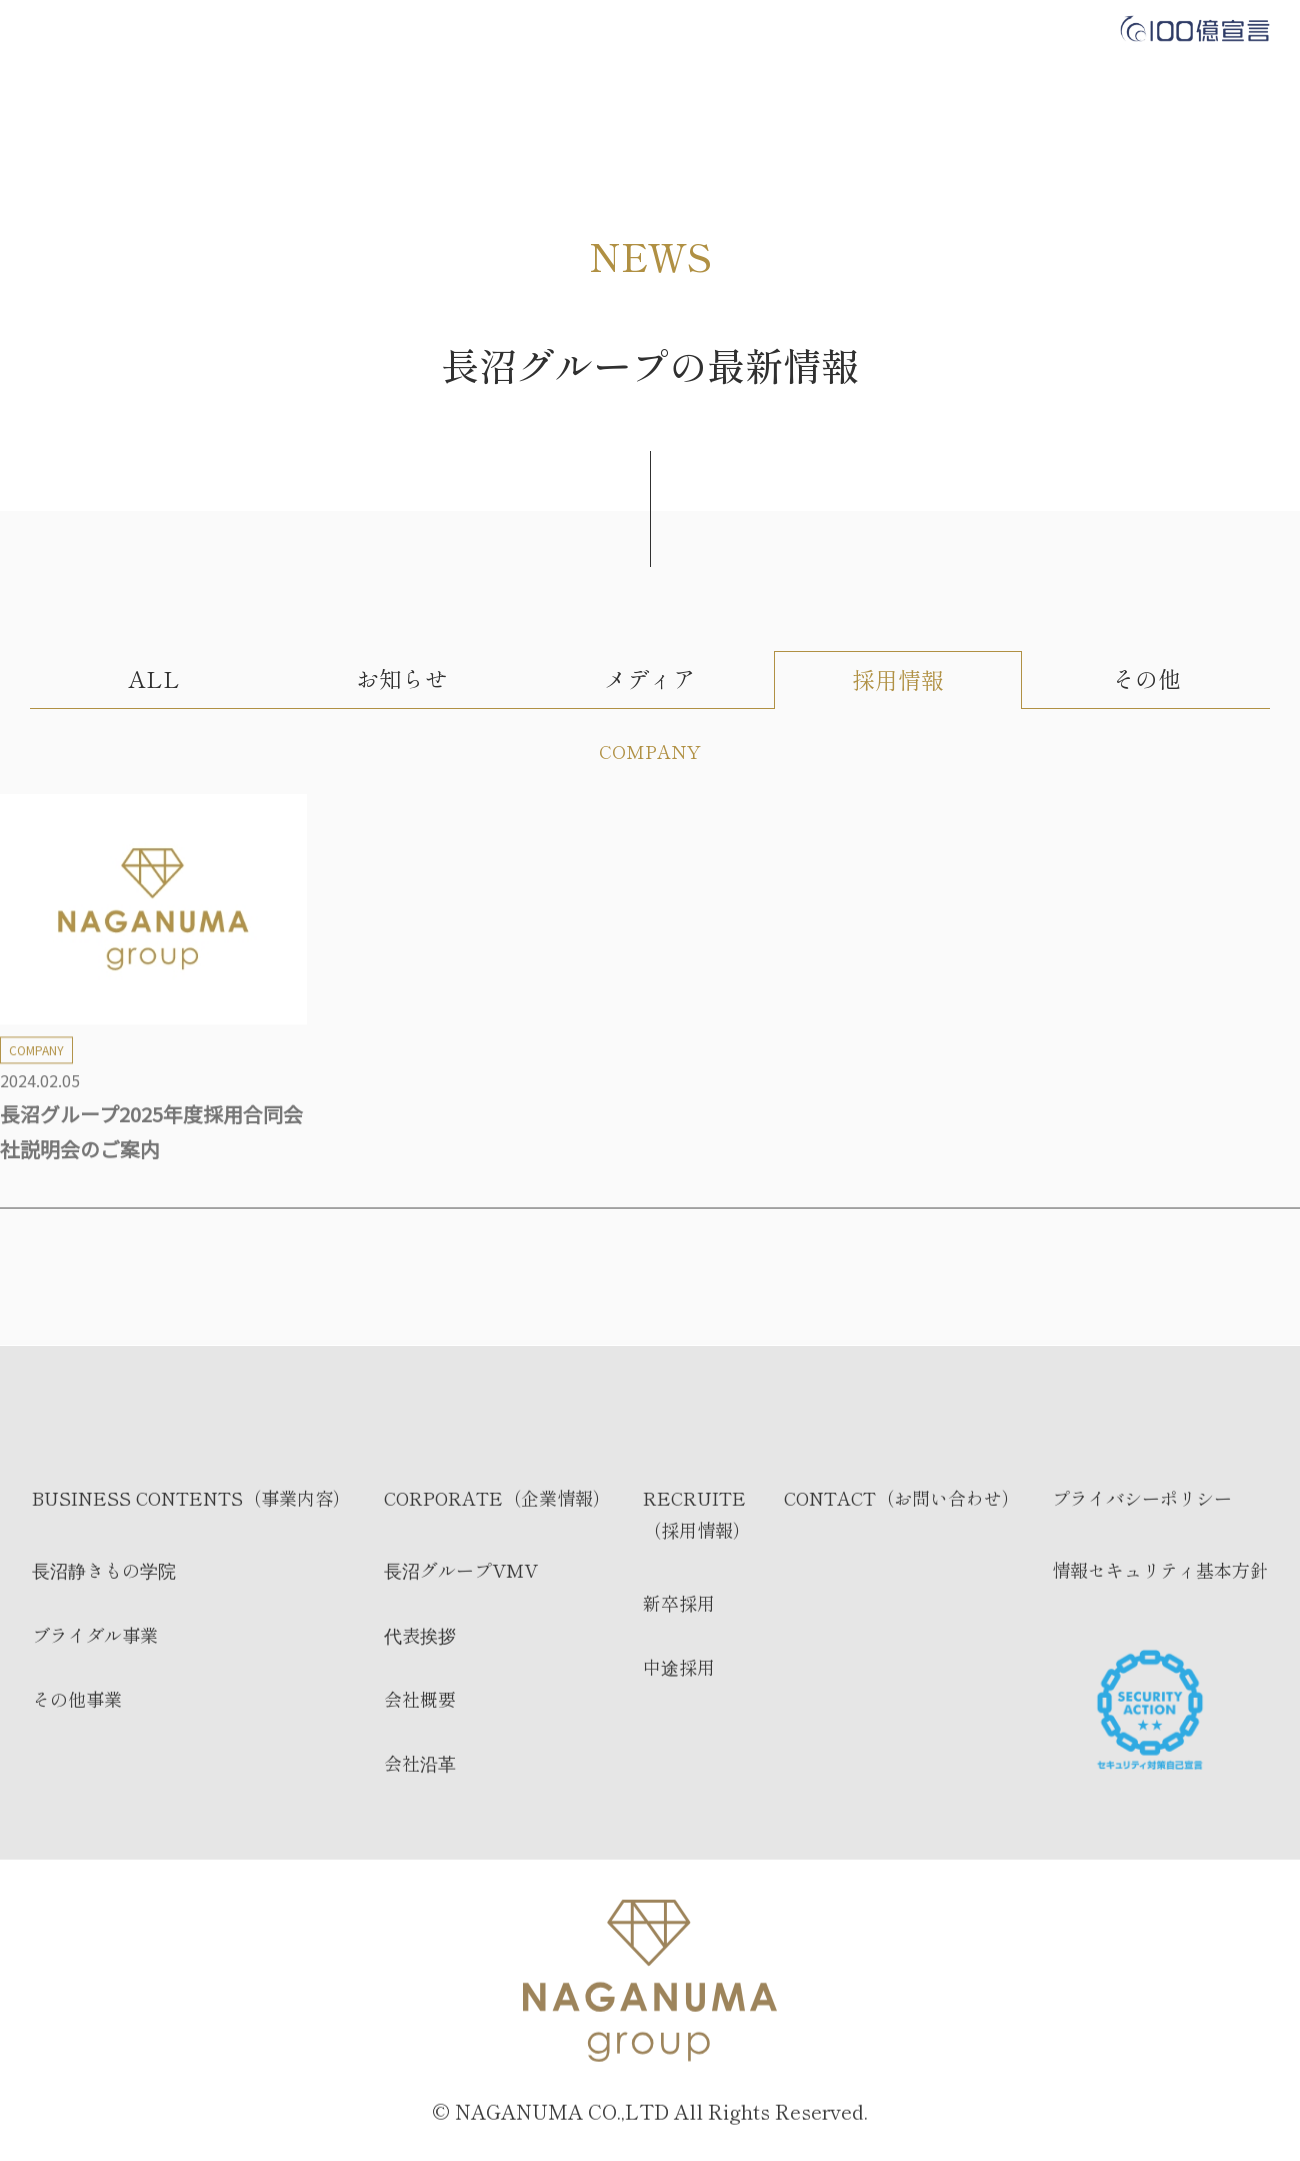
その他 (1146, 678)
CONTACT (794, 30)
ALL (154, 678)
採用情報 (898, 679)
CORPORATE (536, 30)
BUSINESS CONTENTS (355, 30)
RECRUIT (669, 30)
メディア (650, 678)
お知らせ (402, 678)
